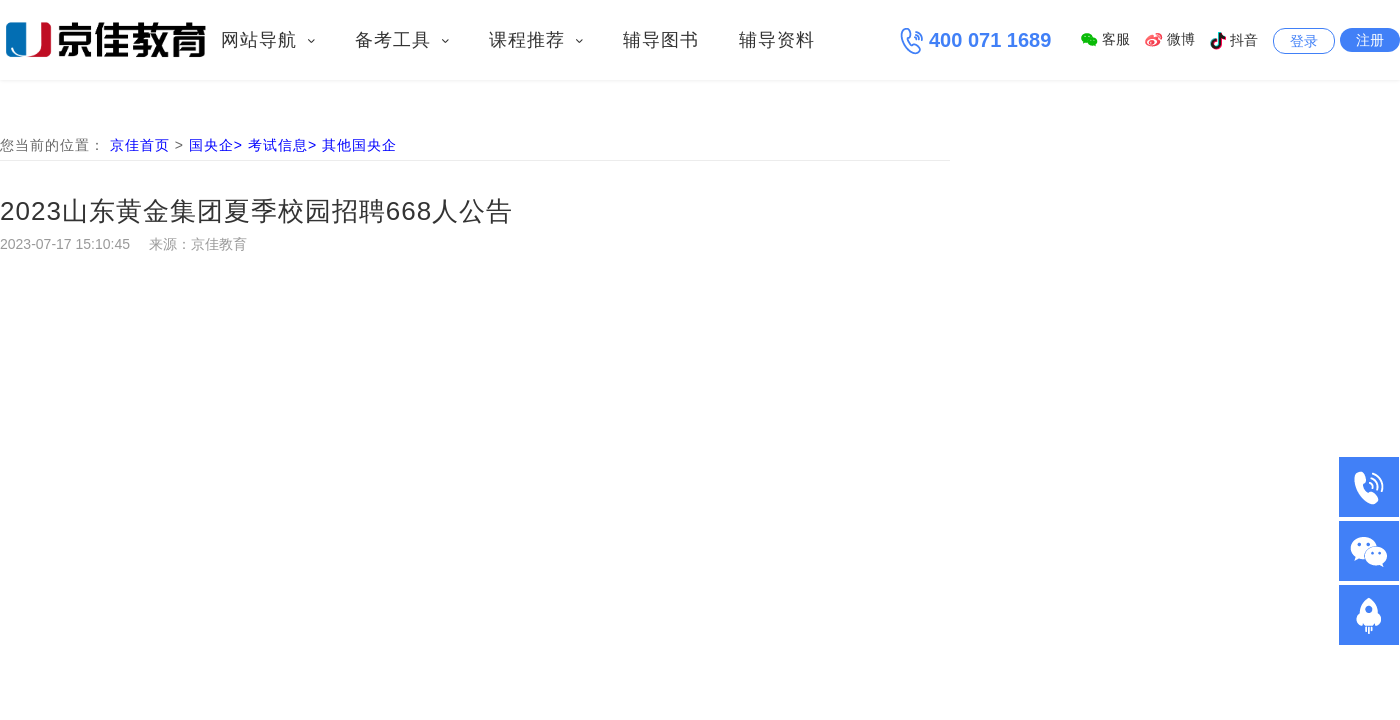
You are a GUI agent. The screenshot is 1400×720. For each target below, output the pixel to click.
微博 (1170, 39)
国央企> (218, 145)
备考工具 (402, 40)
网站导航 (268, 40)
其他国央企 (359, 145)
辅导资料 (777, 40)
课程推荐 (536, 40)
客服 (1105, 39)
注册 (1370, 40)
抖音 (1234, 40)
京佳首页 (140, 145)
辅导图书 (661, 40)
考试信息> (285, 145)
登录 (1304, 41)
